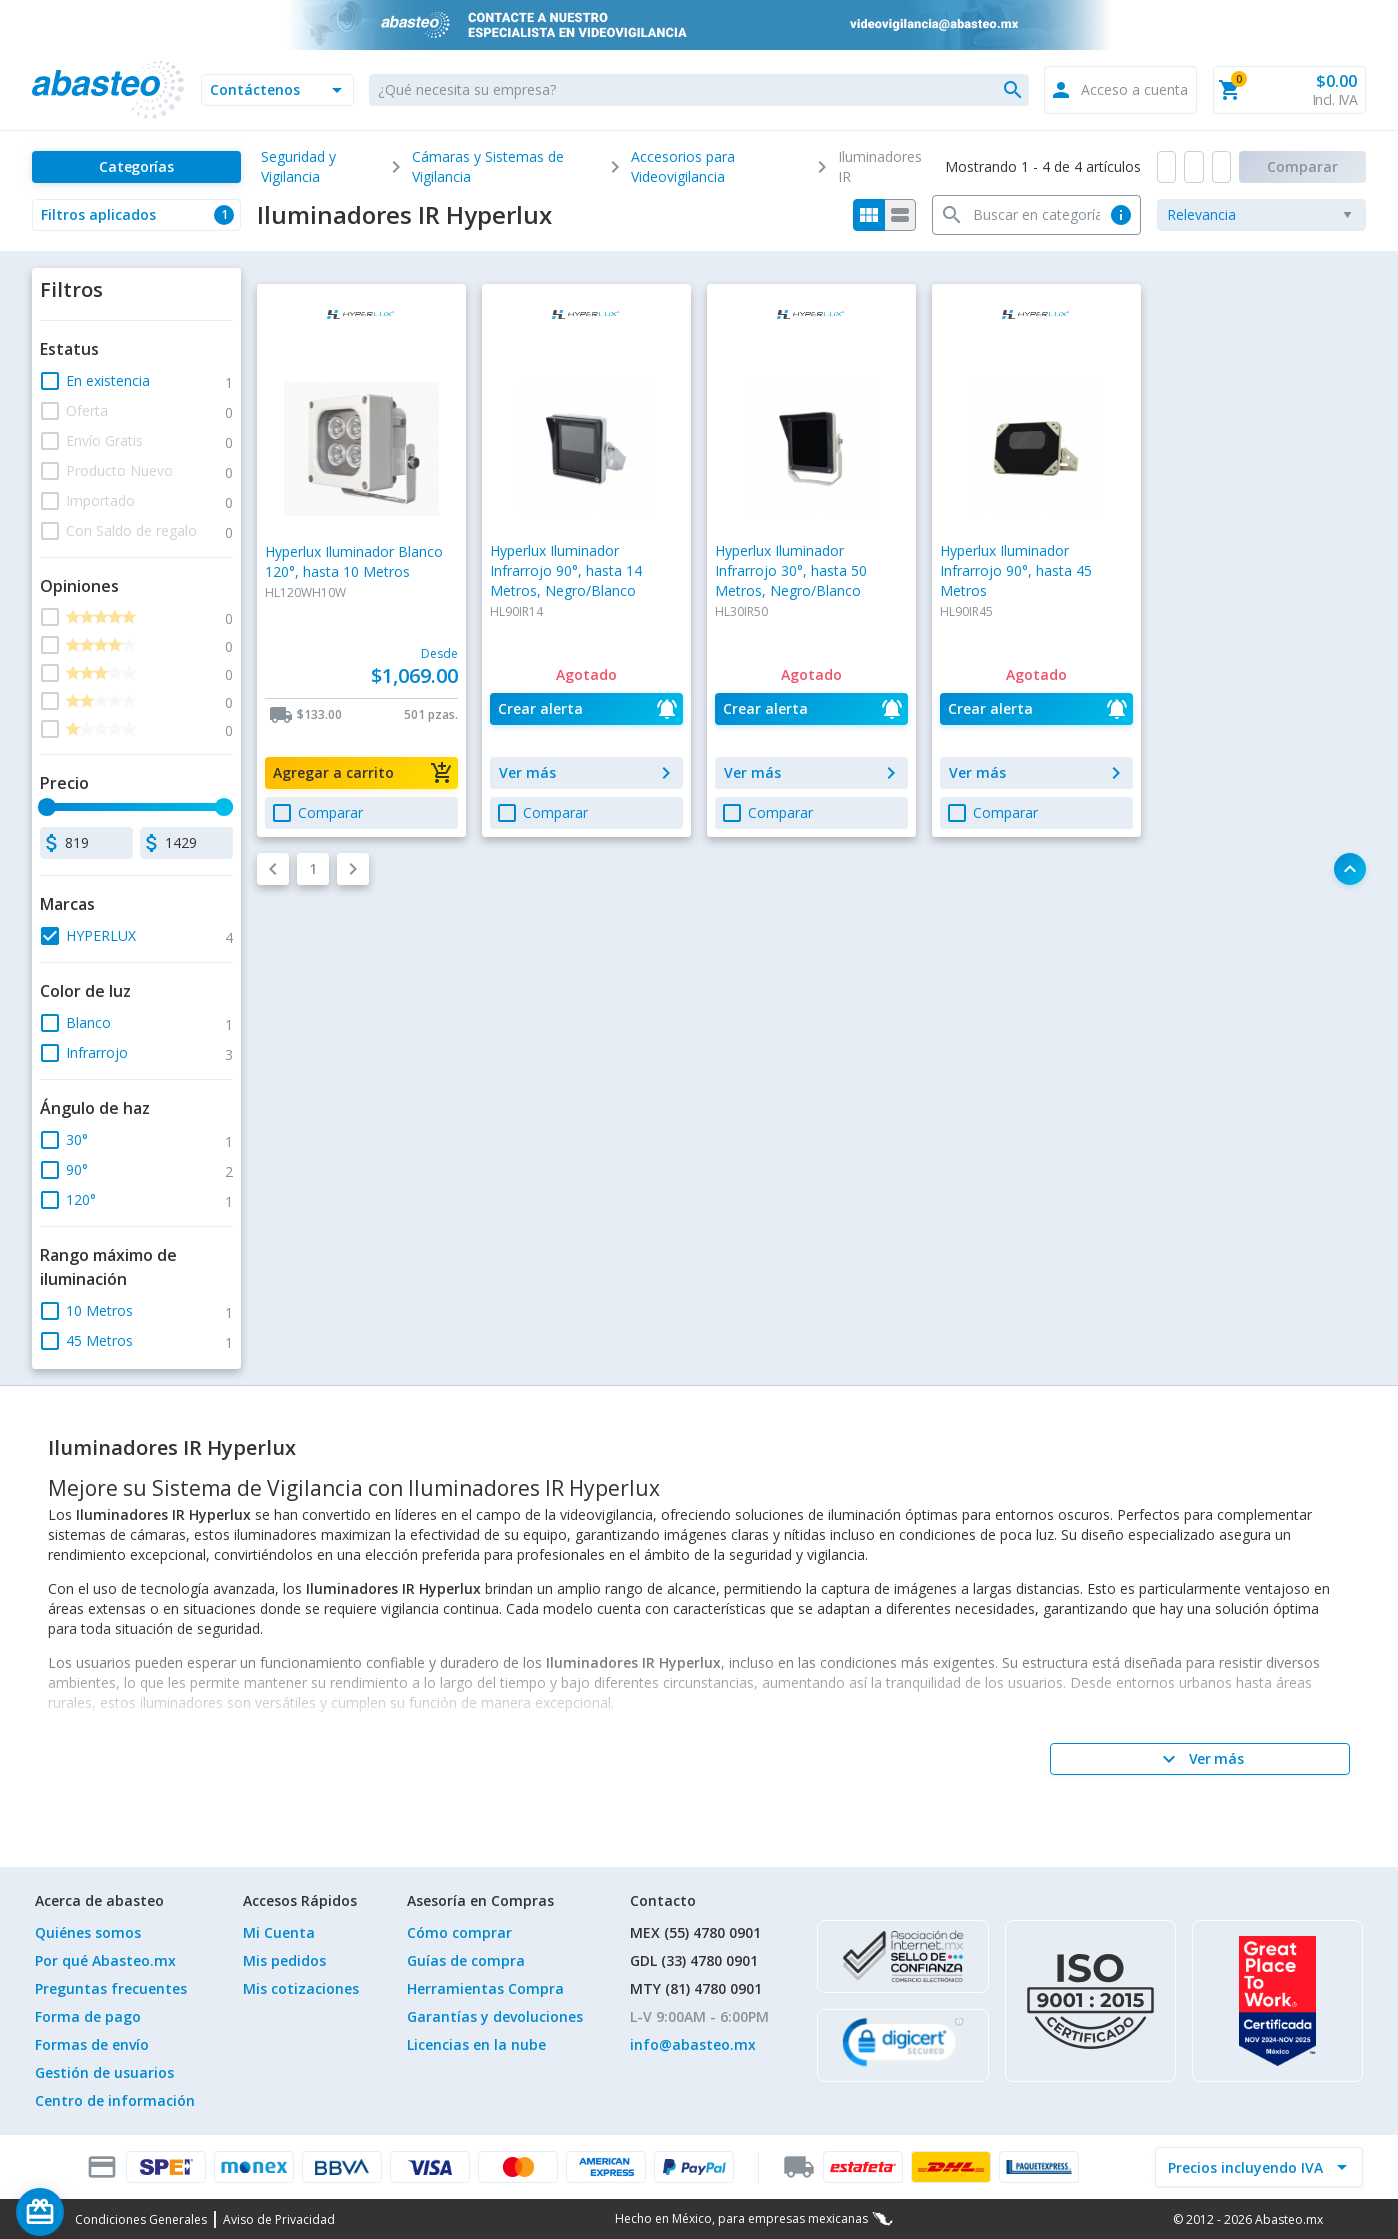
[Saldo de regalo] (101, 2212)
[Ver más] (1200, 1759)
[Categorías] (136, 167)
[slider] (47, 807)
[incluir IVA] (1247, 2167)
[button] (277, 90)
